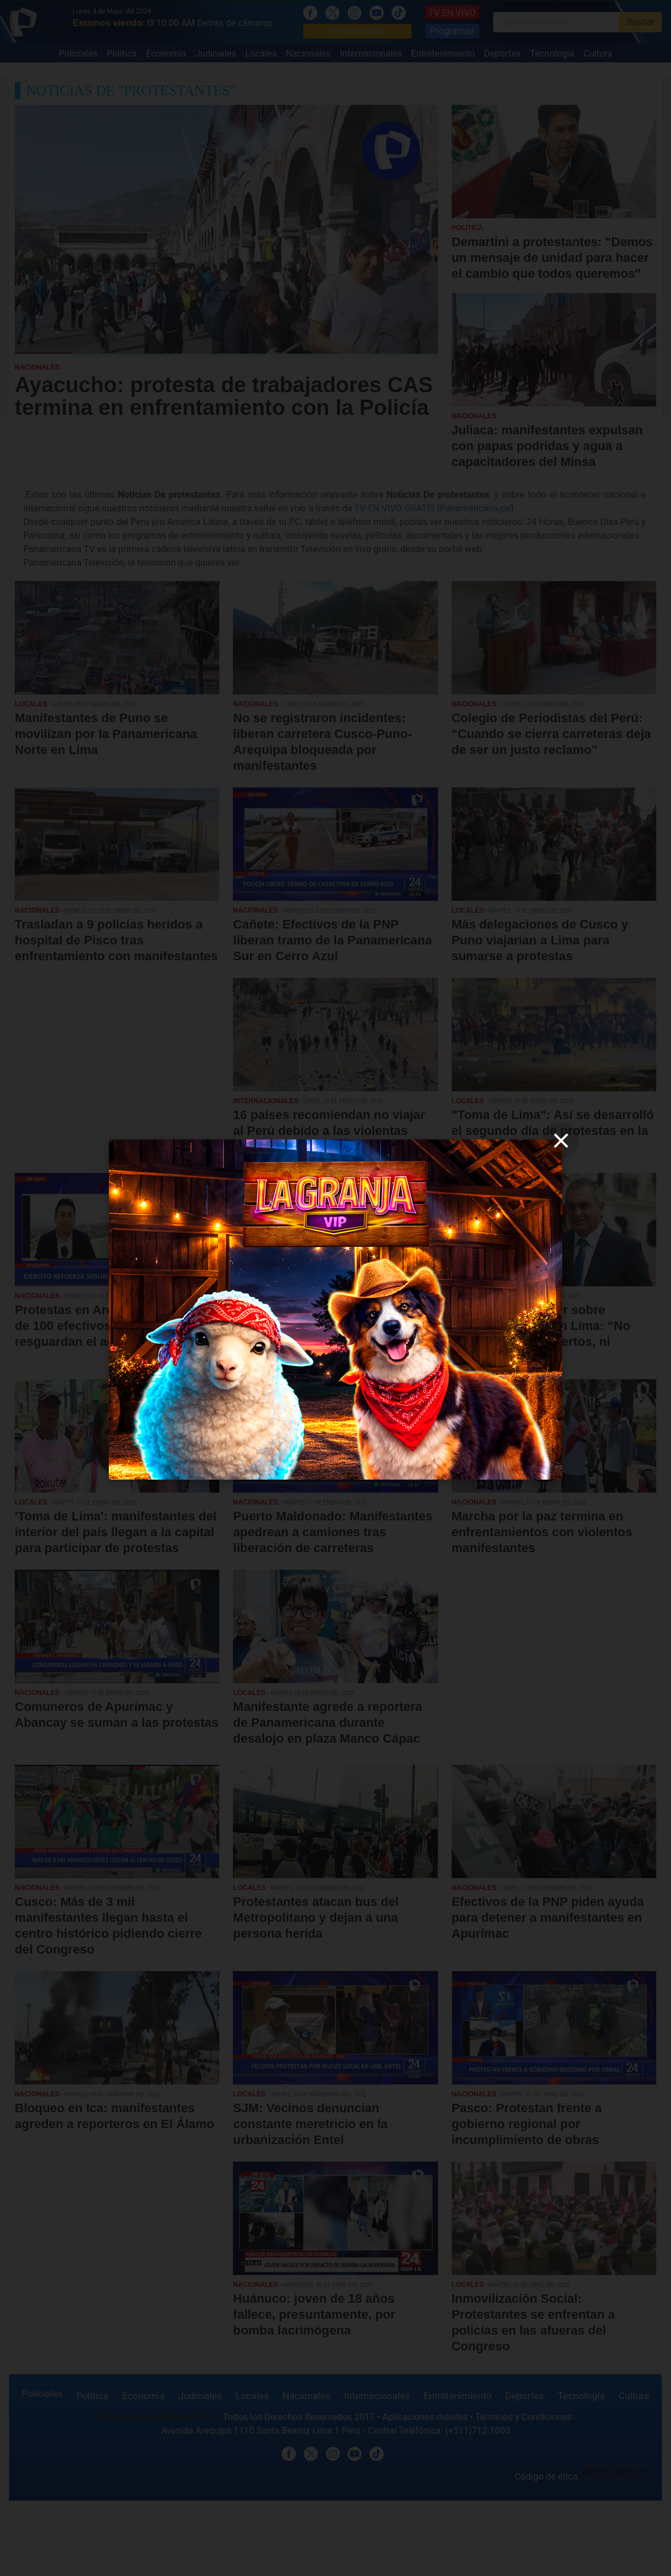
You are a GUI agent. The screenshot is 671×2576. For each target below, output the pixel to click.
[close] (561, 1140)
